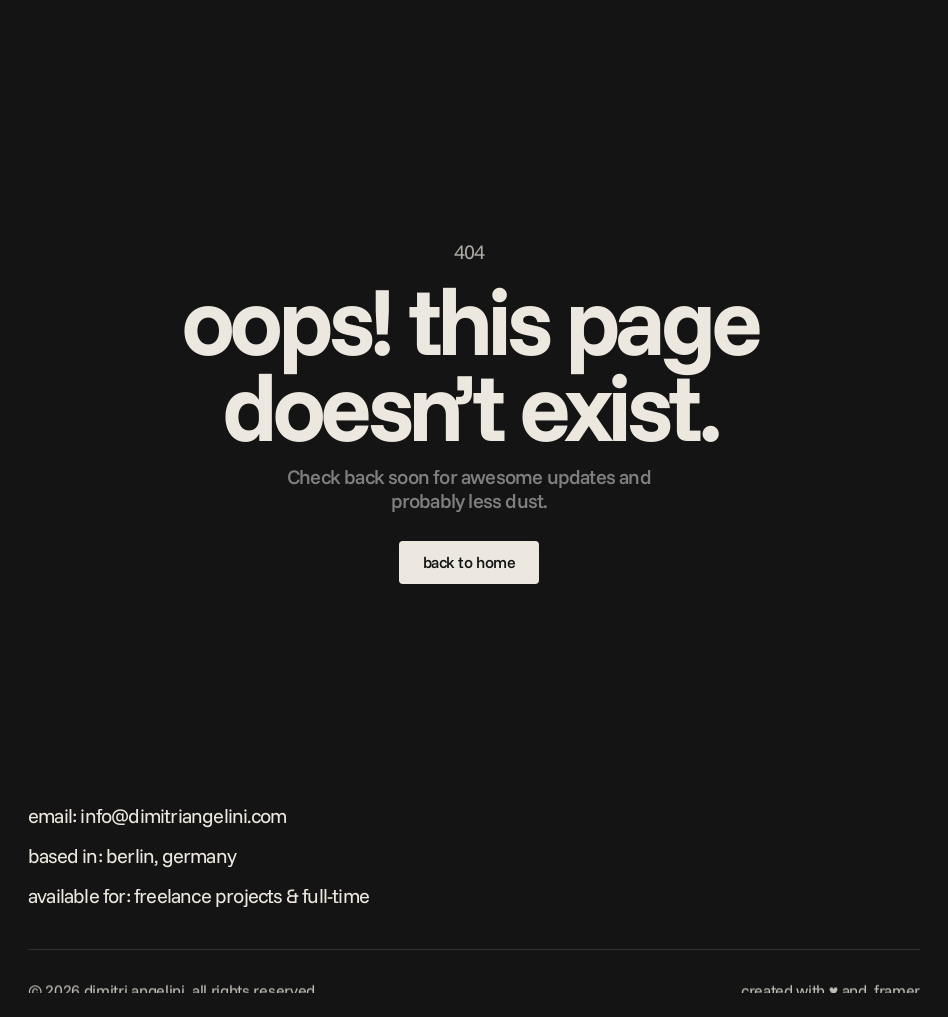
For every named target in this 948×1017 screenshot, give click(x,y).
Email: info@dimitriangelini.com (157, 815)
